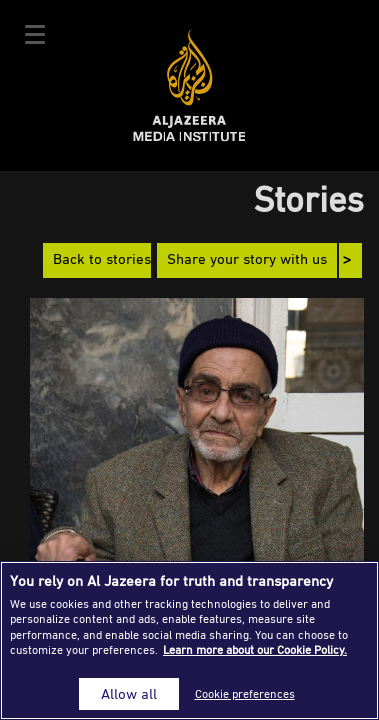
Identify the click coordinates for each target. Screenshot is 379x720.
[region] (189, 640)
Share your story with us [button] (247, 260)
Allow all (129, 693)
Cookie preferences (245, 693)
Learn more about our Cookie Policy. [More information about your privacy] (255, 649)
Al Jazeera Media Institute (189, 85)
